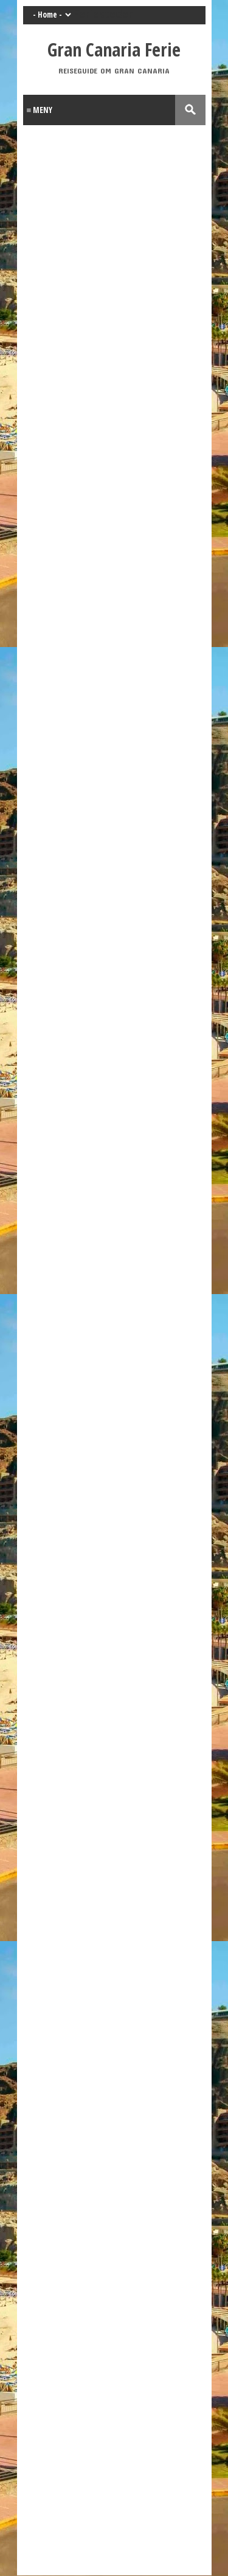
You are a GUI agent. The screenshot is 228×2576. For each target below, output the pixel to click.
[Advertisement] (114, 2379)
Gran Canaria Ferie (114, 49)
